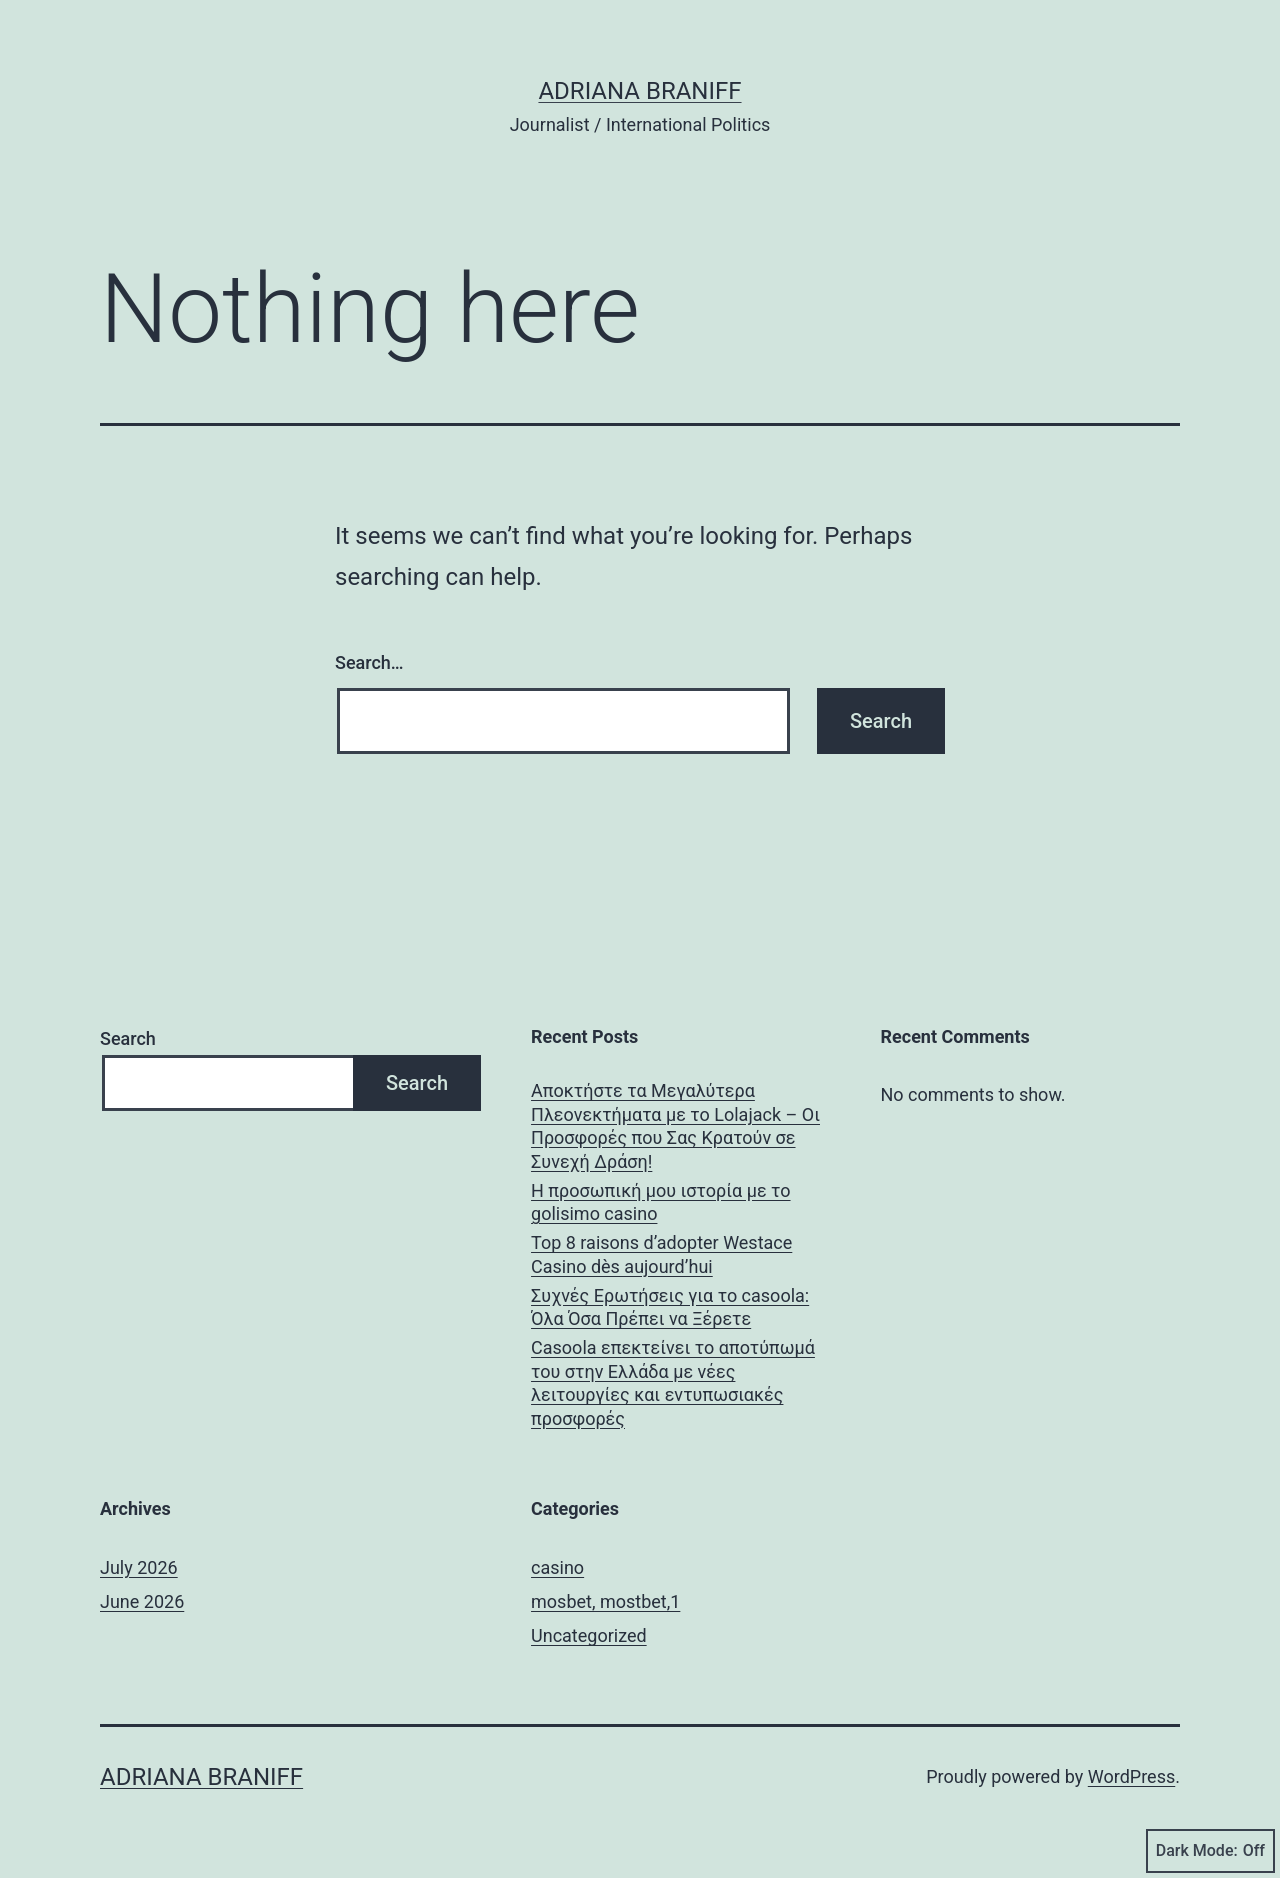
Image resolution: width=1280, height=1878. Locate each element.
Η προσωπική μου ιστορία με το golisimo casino (661, 1202)
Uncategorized (589, 1635)
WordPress (1131, 1776)
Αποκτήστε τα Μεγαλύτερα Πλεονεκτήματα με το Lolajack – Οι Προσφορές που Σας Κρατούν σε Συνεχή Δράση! (675, 1125)
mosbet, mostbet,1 (605, 1601)
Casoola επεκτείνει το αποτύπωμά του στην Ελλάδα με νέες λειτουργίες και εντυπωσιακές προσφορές (673, 1382)
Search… (369, 662)
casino (557, 1567)
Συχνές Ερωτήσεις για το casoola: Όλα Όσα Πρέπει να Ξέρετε (670, 1307)
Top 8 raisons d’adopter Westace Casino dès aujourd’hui (661, 1254)
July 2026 (139, 1567)
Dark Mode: (1210, 1851)
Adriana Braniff (639, 91)
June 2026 (142, 1601)
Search (128, 1038)
